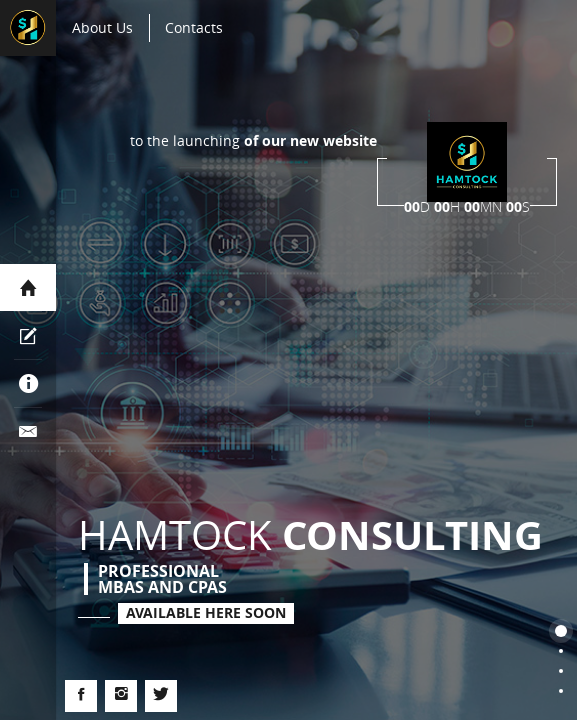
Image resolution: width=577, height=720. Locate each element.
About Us (102, 27)
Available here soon (206, 612)
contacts (194, 27)
